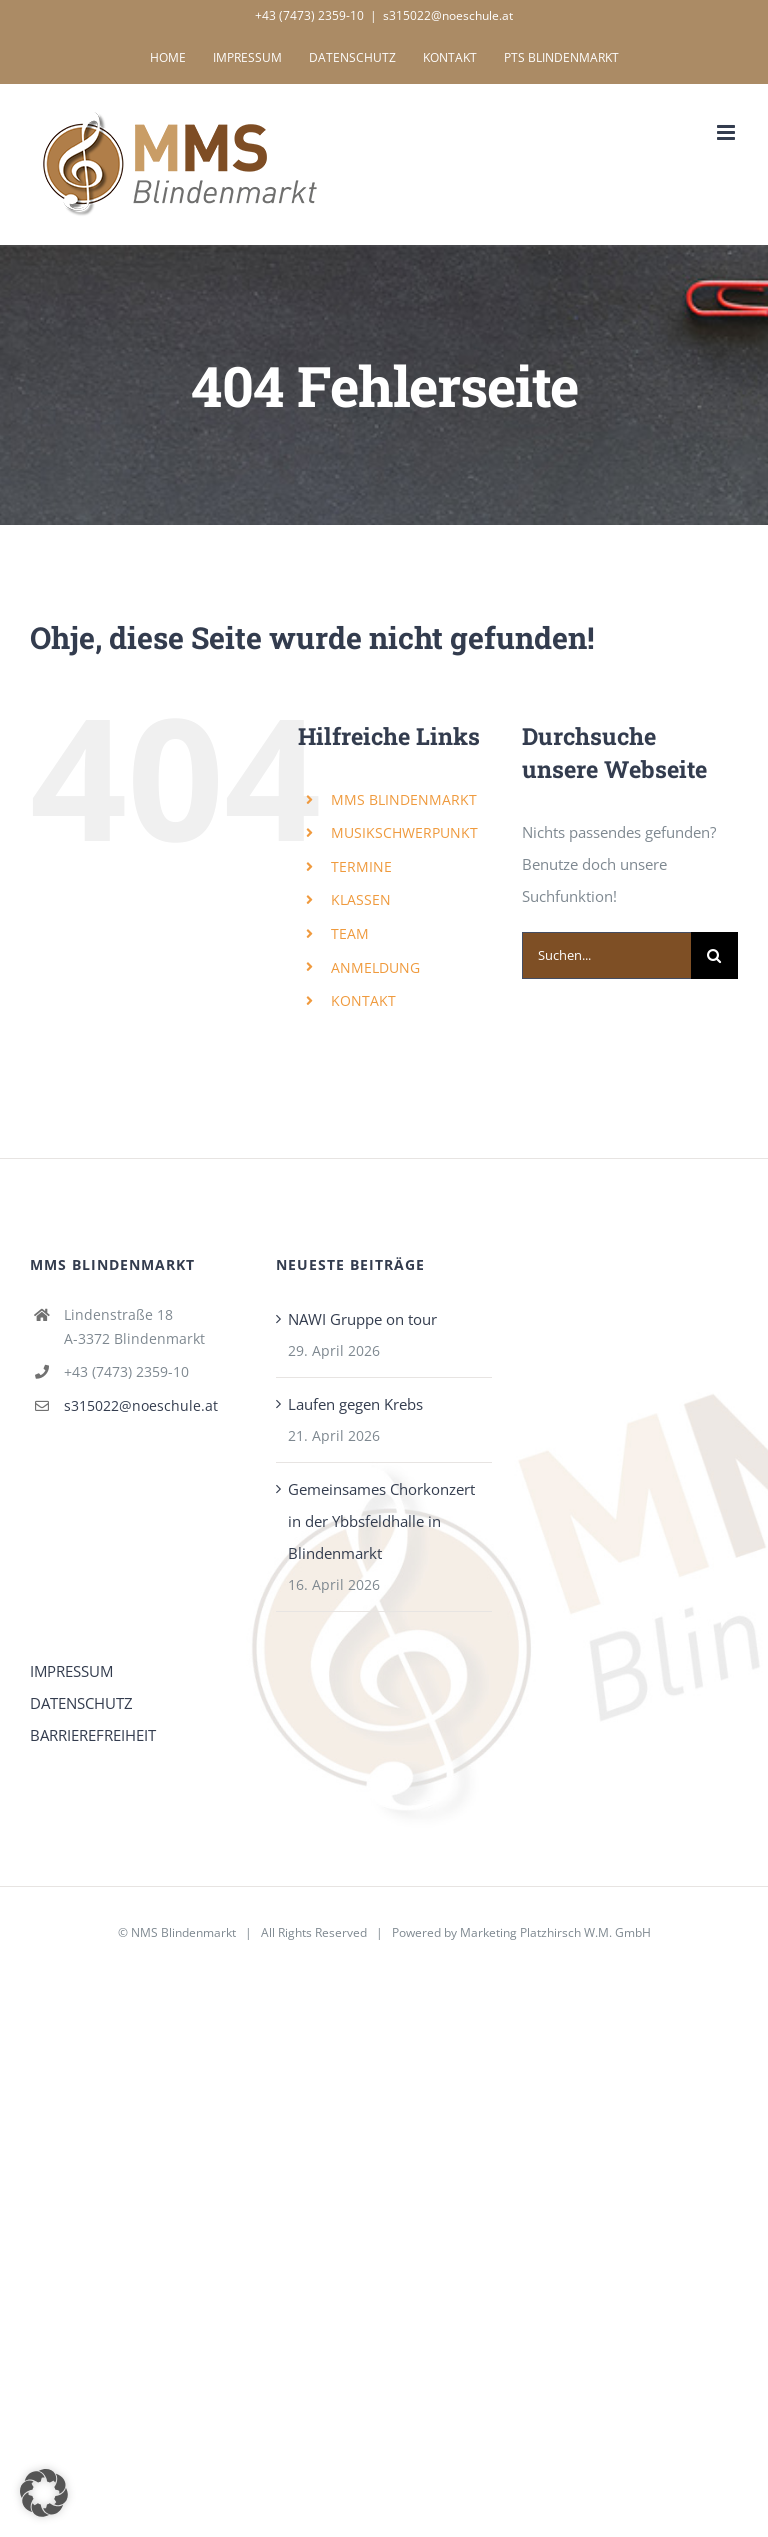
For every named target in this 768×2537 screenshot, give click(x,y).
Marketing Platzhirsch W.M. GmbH (555, 1932)
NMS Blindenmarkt (183, 1932)
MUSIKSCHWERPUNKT (404, 832)
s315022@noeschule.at (448, 15)
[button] (44, 2493)
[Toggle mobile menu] (727, 132)
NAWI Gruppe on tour (362, 1319)
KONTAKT (363, 1000)
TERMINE (361, 866)
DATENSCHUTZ (81, 1703)
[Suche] (714, 955)
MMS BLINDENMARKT (404, 799)
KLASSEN (361, 899)
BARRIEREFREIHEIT (93, 1735)
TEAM (350, 933)
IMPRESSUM (71, 1671)
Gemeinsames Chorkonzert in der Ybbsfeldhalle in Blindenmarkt (381, 1521)
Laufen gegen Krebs (355, 1404)
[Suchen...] (606, 955)
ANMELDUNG (375, 967)
